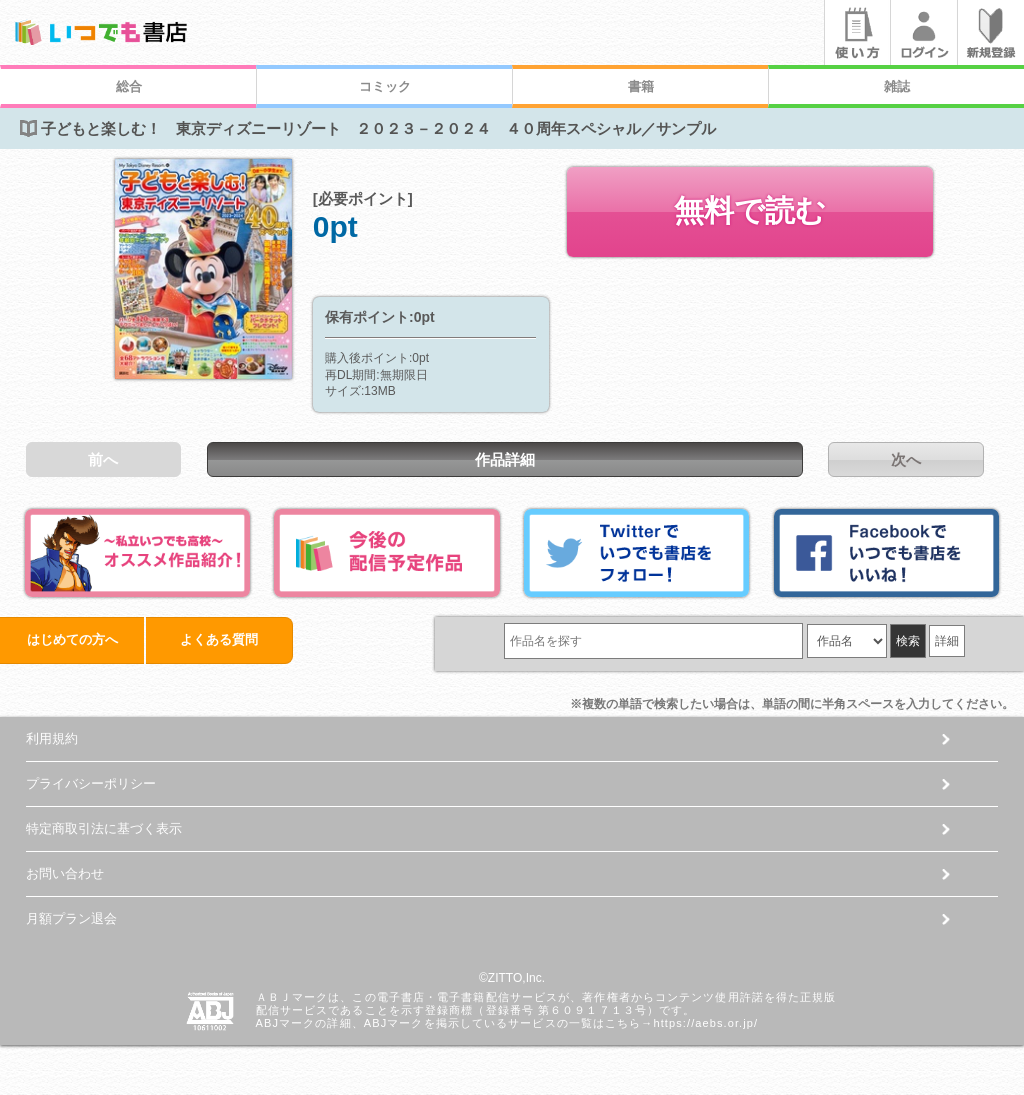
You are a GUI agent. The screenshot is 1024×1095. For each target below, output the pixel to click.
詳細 (947, 641)
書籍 (641, 86)
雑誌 (897, 86)
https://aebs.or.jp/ (705, 1023)
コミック (385, 86)
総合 (129, 86)
